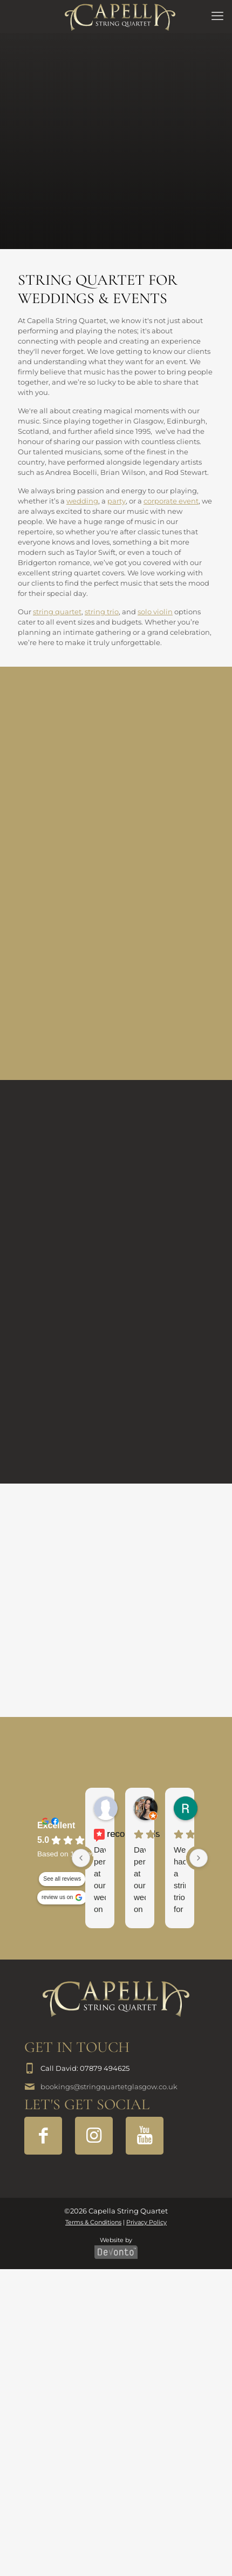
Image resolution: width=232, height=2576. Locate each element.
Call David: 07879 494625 (84, 2068)
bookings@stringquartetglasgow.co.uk (109, 2086)
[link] (116, 1999)
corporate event (171, 501)
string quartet (57, 611)
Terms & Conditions (93, 2222)
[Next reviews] (198, 1858)
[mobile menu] (217, 16)
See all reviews (62, 1879)
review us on (57, 1897)
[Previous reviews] (81, 1858)
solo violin (155, 611)
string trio (102, 611)
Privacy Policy (146, 2222)
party (116, 501)
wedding (82, 501)
